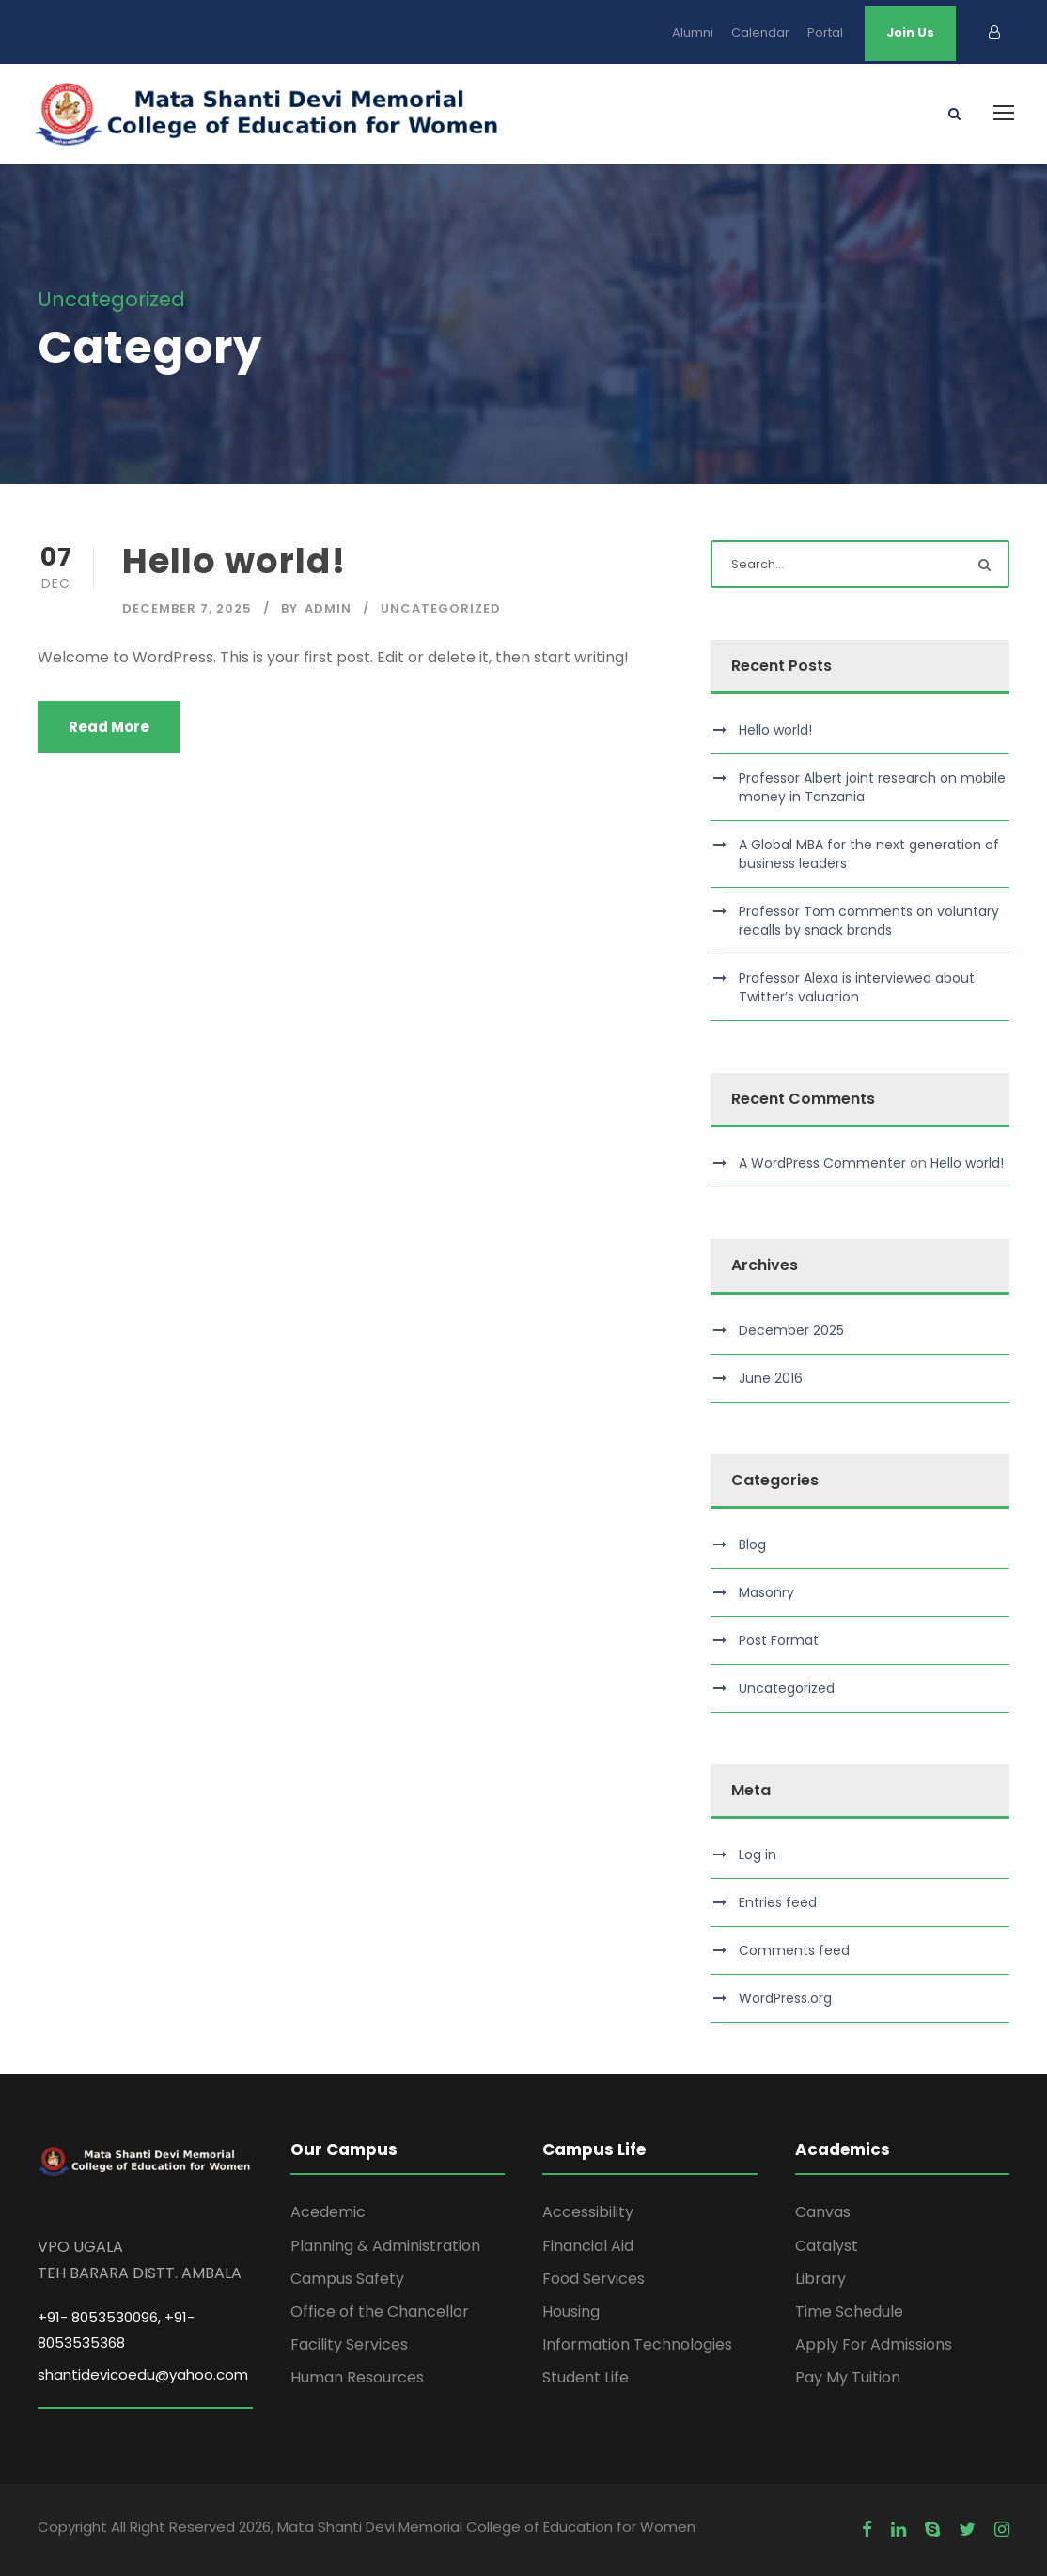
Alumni (692, 32)
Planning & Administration (385, 2246)
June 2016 (771, 1378)
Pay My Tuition (847, 2377)
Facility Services (349, 2344)
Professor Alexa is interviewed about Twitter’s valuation (857, 987)
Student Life (585, 2377)
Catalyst (826, 2246)
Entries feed (778, 1902)
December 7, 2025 (187, 608)
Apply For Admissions (873, 2344)
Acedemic (328, 2212)
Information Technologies (637, 2344)
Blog (752, 1544)
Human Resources (357, 2377)
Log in (757, 1854)
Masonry (766, 1592)
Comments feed (794, 1950)
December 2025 (791, 1330)
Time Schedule (849, 2311)
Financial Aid (587, 2246)
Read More (109, 727)
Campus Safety (347, 2278)
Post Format (779, 1640)
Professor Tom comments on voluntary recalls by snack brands (869, 920)
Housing (571, 2311)
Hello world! (234, 560)
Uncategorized (441, 608)
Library (820, 2278)
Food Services (593, 2278)
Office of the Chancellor (379, 2311)
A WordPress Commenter (822, 1163)
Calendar (760, 32)
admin (328, 608)
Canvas (823, 2212)
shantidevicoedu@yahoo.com (143, 2374)
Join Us (910, 32)
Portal (825, 32)
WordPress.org (785, 1998)
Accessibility (587, 2212)
